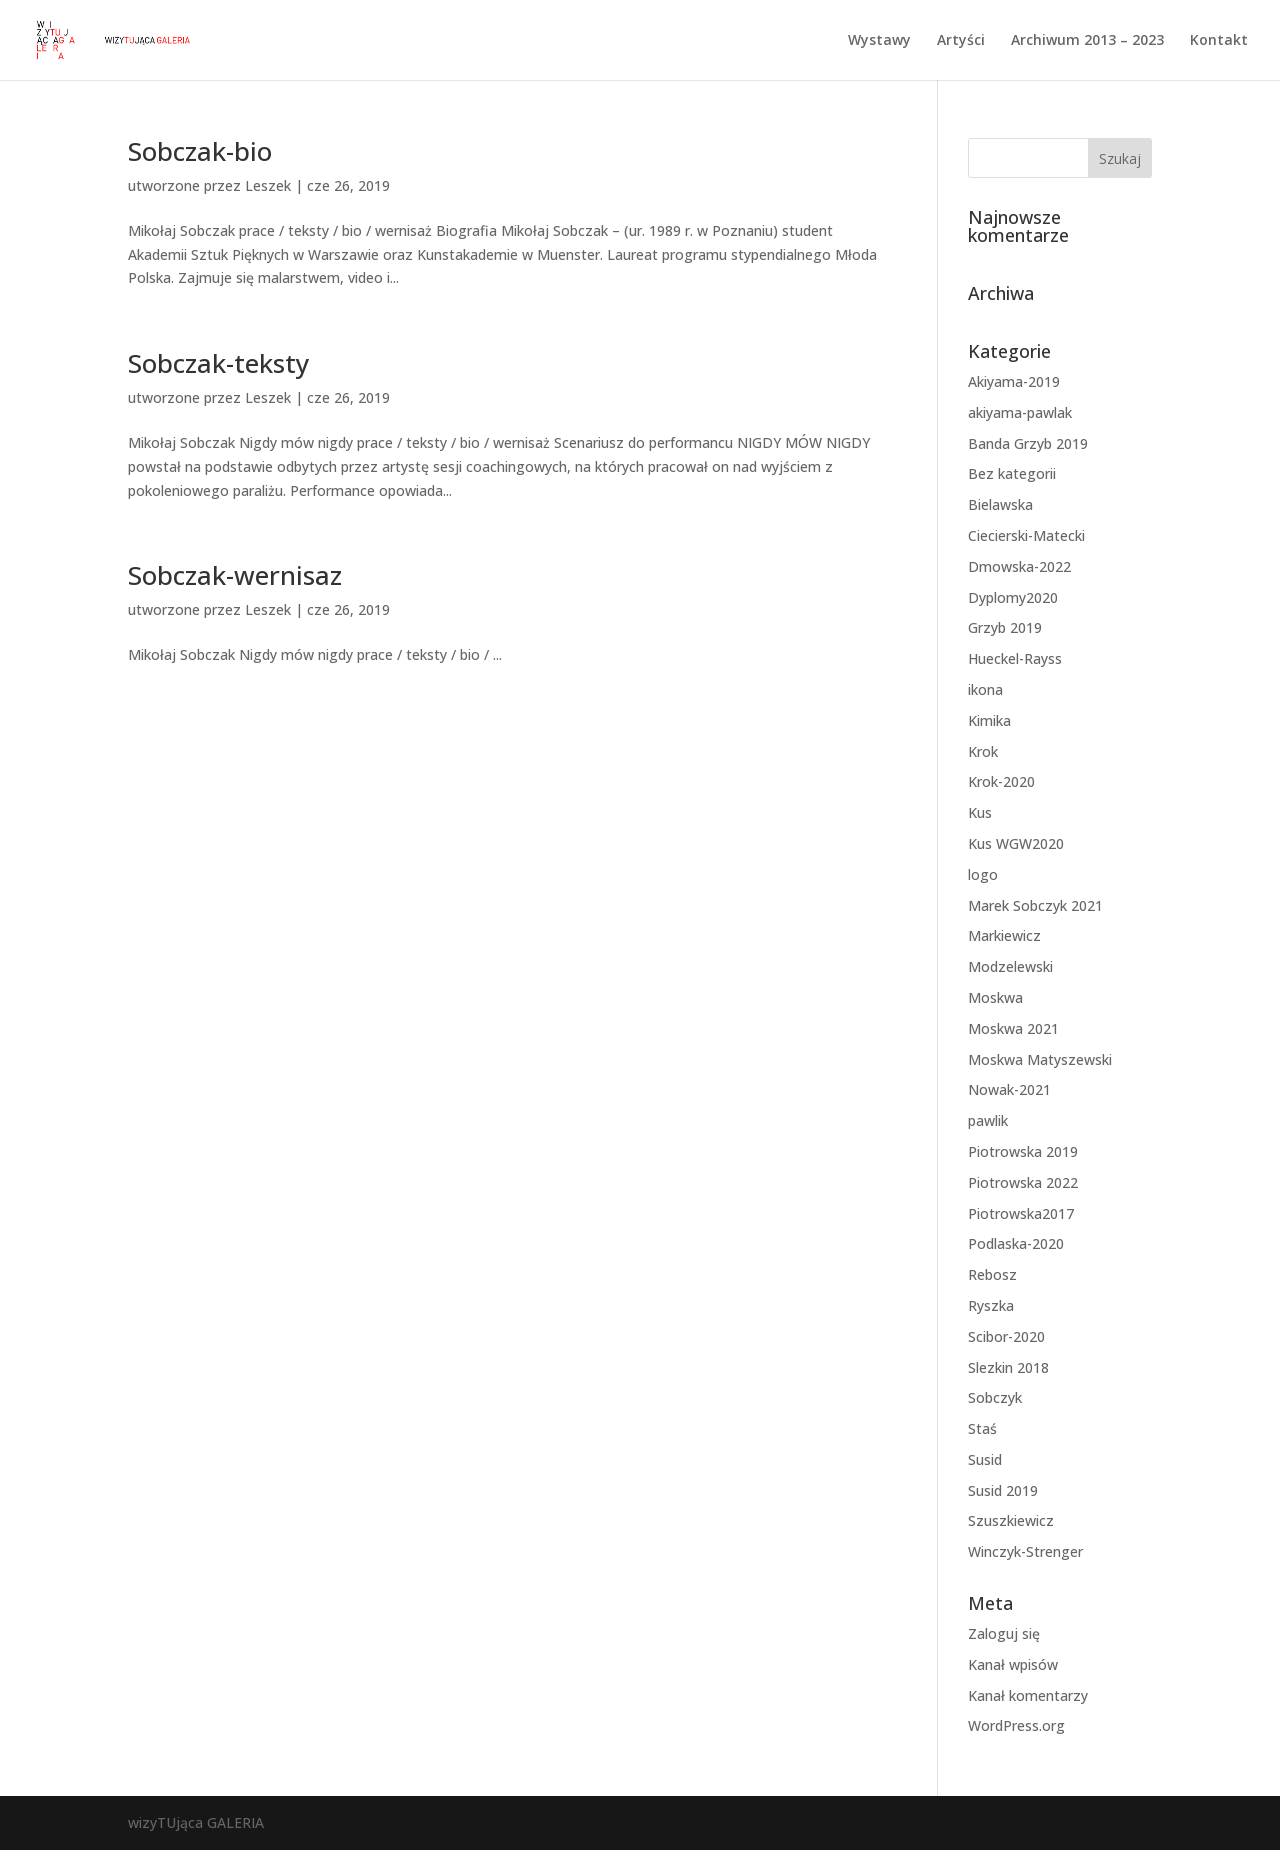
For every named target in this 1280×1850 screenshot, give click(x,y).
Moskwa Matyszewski (1040, 1059)
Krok (983, 751)
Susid (985, 1459)
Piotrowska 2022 (1023, 1182)
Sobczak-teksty (218, 363)
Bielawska (1000, 504)
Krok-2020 (1001, 781)
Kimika (989, 720)
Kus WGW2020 (1016, 843)
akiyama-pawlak (1020, 412)
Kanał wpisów (1013, 1664)
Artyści (961, 41)
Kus (980, 812)
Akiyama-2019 (1014, 381)
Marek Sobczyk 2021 (1035, 905)
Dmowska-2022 (1019, 566)
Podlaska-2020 (1016, 1243)
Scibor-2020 (1006, 1336)
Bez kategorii (1012, 473)
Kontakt (1219, 41)
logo (983, 874)
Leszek (268, 185)
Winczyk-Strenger (1025, 1551)
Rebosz (992, 1274)
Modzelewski (1010, 966)
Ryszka (991, 1305)
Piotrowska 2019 (1023, 1151)
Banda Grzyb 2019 (1028, 443)
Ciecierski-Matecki (1026, 535)
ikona (985, 689)
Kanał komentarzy (1028, 1695)
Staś (982, 1428)
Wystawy (879, 41)
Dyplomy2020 (1013, 597)
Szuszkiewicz (1011, 1520)
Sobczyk (995, 1397)
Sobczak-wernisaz (235, 575)
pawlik (988, 1120)
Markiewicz (1004, 935)
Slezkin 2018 (1008, 1367)
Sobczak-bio (200, 151)
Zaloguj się (1004, 1633)
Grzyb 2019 (1005, 627)
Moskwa (995, 997)
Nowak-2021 (1009, 1089)
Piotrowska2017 (1021, 1213)
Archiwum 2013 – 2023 (1087, 41)
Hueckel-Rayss (1015, 658)
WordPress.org (1016, 1725)
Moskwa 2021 (1013, 1028)
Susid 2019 (1003, 1490)
